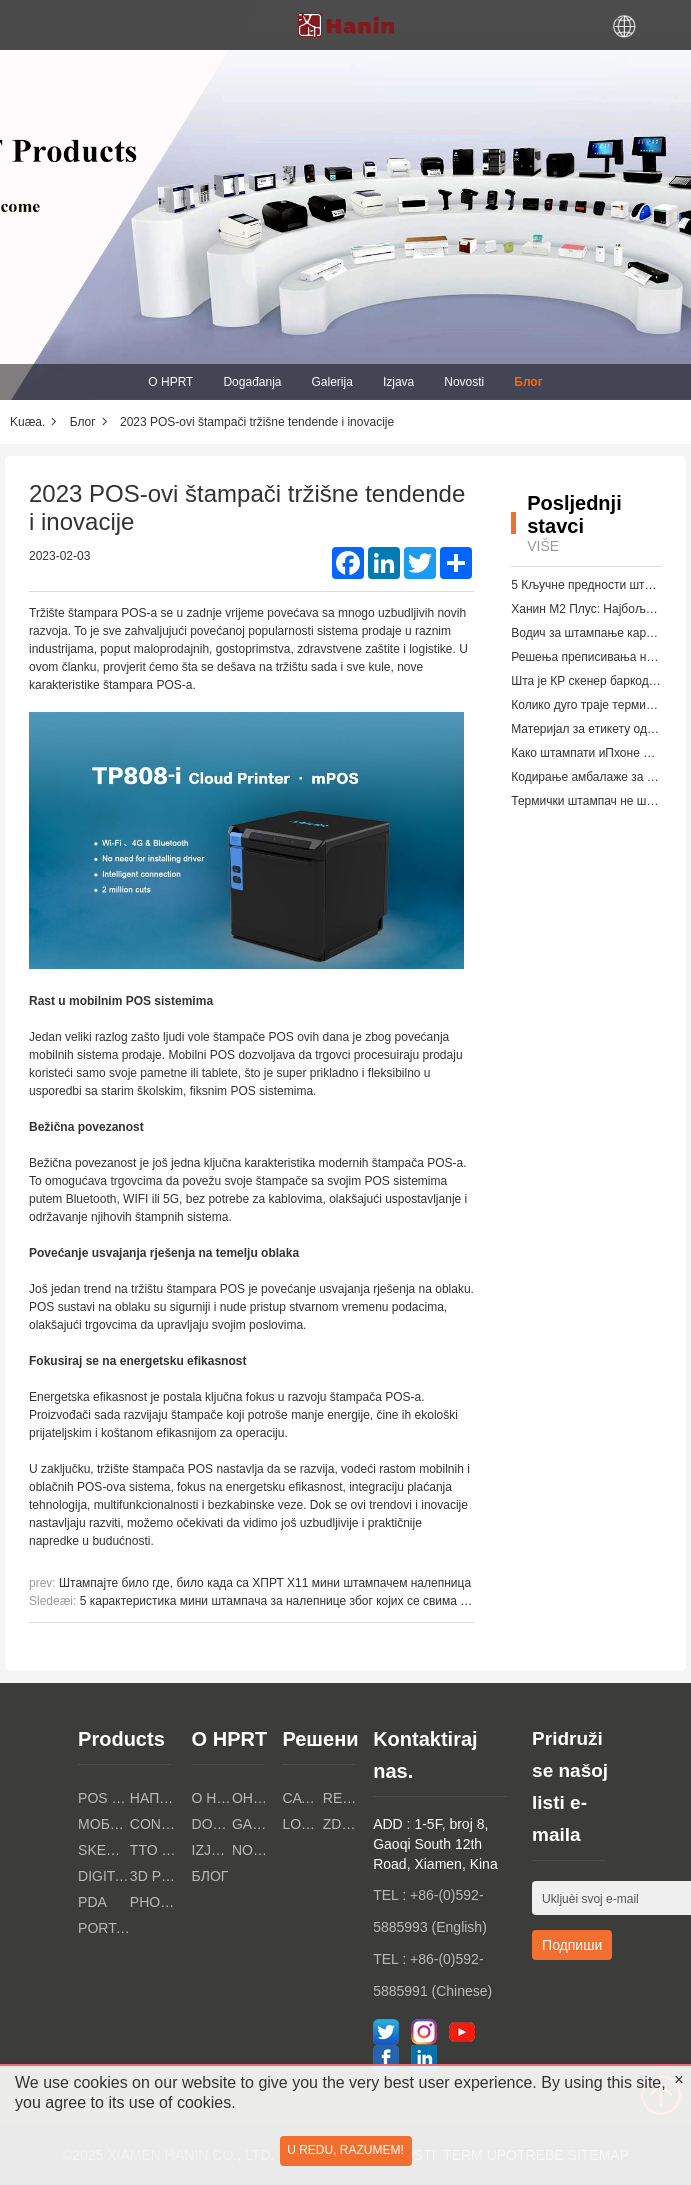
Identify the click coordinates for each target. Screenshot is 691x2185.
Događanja (252, 382)
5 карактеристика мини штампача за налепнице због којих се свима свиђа (286, 1601)
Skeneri (104, 1850)
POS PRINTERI (104, 1798)
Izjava (398, 382)
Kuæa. (27, 422)
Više (543, 546)
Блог (528, 382)
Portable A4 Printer (104, 1928)
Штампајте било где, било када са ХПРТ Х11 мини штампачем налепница (265, 1583)
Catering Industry (302, 1798)
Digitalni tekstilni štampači (104, 1876)
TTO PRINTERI (156, 1850)
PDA (92, 1902)
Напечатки (156, 1798)
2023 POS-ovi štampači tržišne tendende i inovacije (257, 422)
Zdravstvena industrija (343, 1824)
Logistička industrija (302, 1824)
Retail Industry (343, 1798)
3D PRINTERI (156, 1876)
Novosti (464, 382)
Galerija (332, 382)
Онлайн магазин (252, 1798)
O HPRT (170, 382)
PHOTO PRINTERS (156, 1902)
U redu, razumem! (345, 2150)
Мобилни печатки (104, 1824)
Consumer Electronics (156, 1824)
